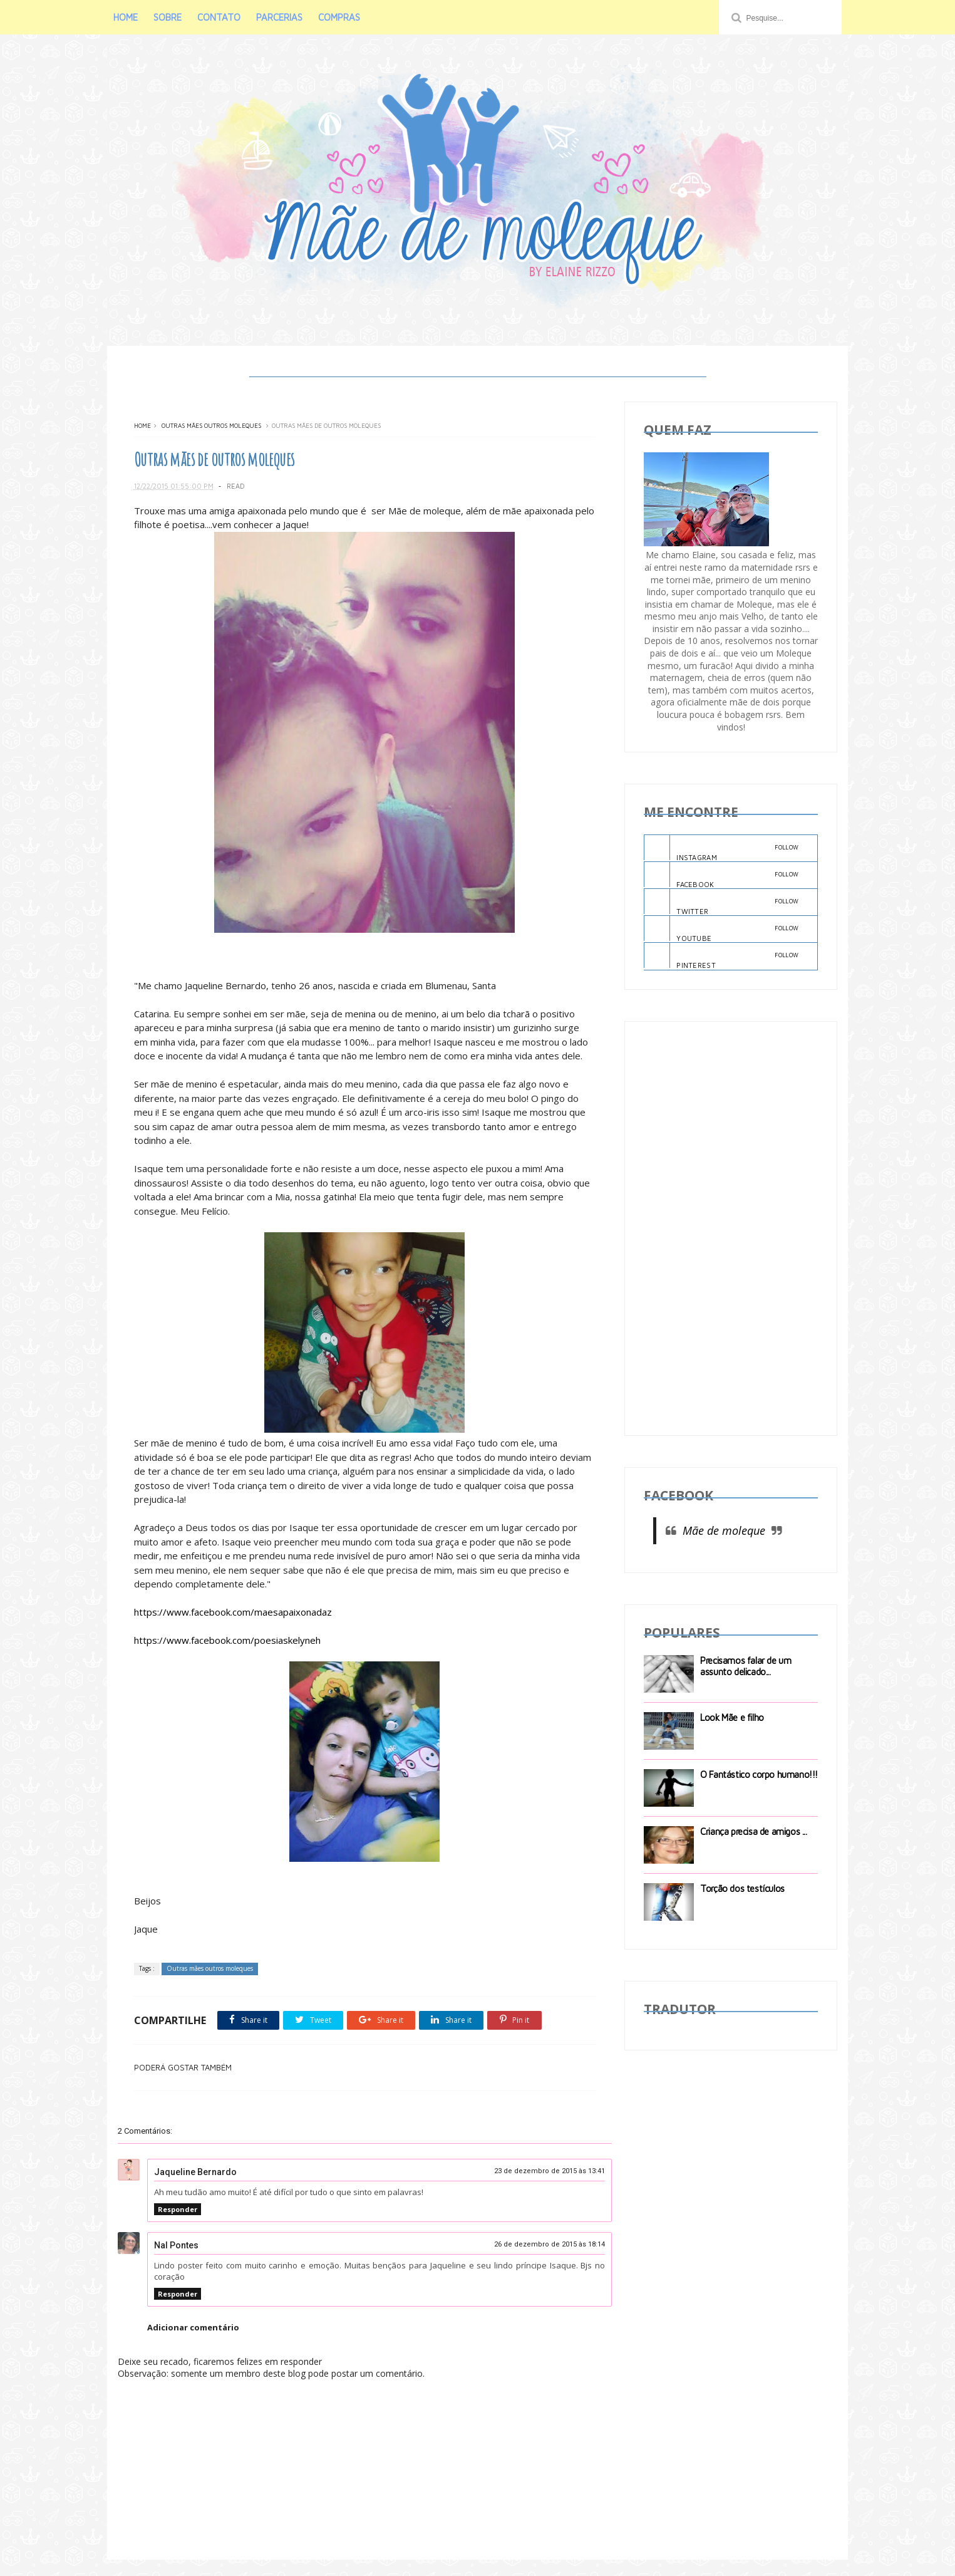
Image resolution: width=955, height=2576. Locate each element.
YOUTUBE (721, 931)
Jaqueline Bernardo (195, 2188)
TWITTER (721, 904)
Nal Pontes (176, 2262)
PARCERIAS (284, 17)
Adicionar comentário (193, 2343)
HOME (130, 17)
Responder (177, 2225)
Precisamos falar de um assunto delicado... (746, 1668)
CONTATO (223, 17)
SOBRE (172, 17)
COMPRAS (343, 17)
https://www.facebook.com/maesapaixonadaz (233, 1629)
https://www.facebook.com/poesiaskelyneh (227, 1657)
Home (142, 428)
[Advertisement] (731, 1230)
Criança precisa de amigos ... (754, 1833)
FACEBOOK (721, 877)
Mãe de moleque (724, 1532)
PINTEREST (721, 958)
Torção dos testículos (743, 1890)
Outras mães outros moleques (211, 428)
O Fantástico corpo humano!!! (759, 1776)
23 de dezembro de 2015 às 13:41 (540, 2187)
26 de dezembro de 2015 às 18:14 (540, 2261)
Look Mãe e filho (733, 1719)
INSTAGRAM (721, 850)
